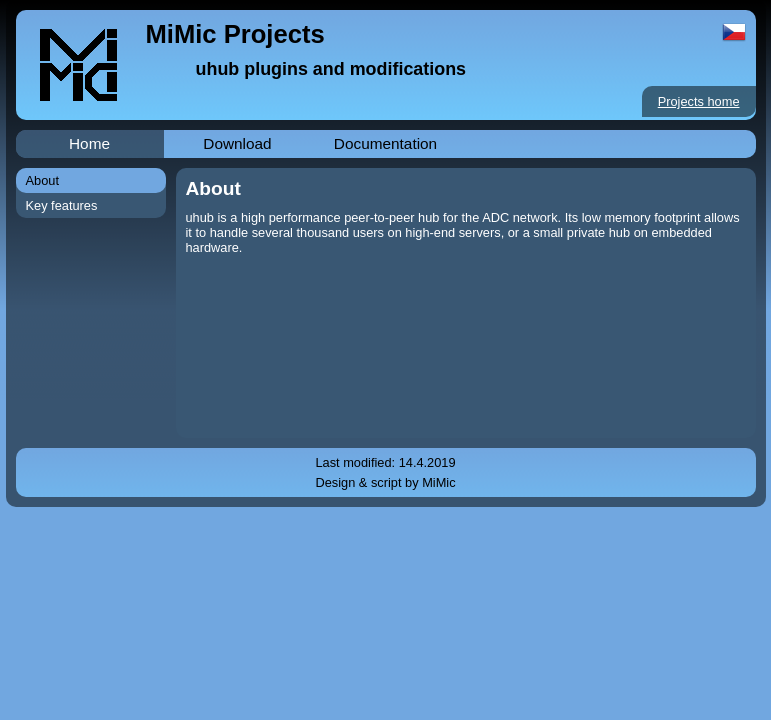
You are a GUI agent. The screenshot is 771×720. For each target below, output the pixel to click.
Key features (62, 205)
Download (237, 143)
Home (89, 143)
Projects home (699, 101)
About (42, 180)
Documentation (385, 143)
